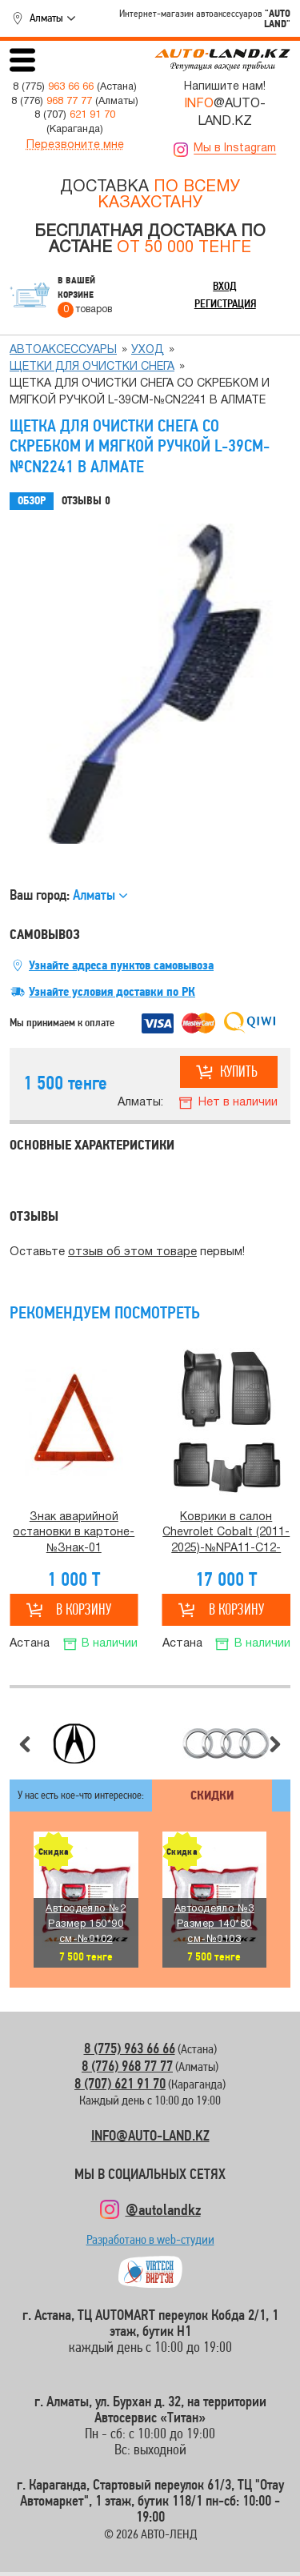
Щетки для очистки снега (92, 367)
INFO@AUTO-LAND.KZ (150, 2135)
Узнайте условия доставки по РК (112, 991)
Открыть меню (22, 60)
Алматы (46, 17)
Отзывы (86, 501)
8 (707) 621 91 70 (120, 2083)
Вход (225, 285)
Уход (147, 350)
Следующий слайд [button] (275, 1744)
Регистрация (225, 303)
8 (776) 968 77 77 (127, 2065)
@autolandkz (163, 2209)
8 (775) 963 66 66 (129, 2048)
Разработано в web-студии (150, 2243)
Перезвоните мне (75, 145)
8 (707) (74, 115)
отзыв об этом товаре (132, 1252)
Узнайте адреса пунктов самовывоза (121, 965)
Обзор (32, 501)
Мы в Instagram (235, 148)
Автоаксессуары (63, 350)
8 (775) (53, 87)
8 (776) (51, 101)
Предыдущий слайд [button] (24, 1744)
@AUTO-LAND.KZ (225, 112)
